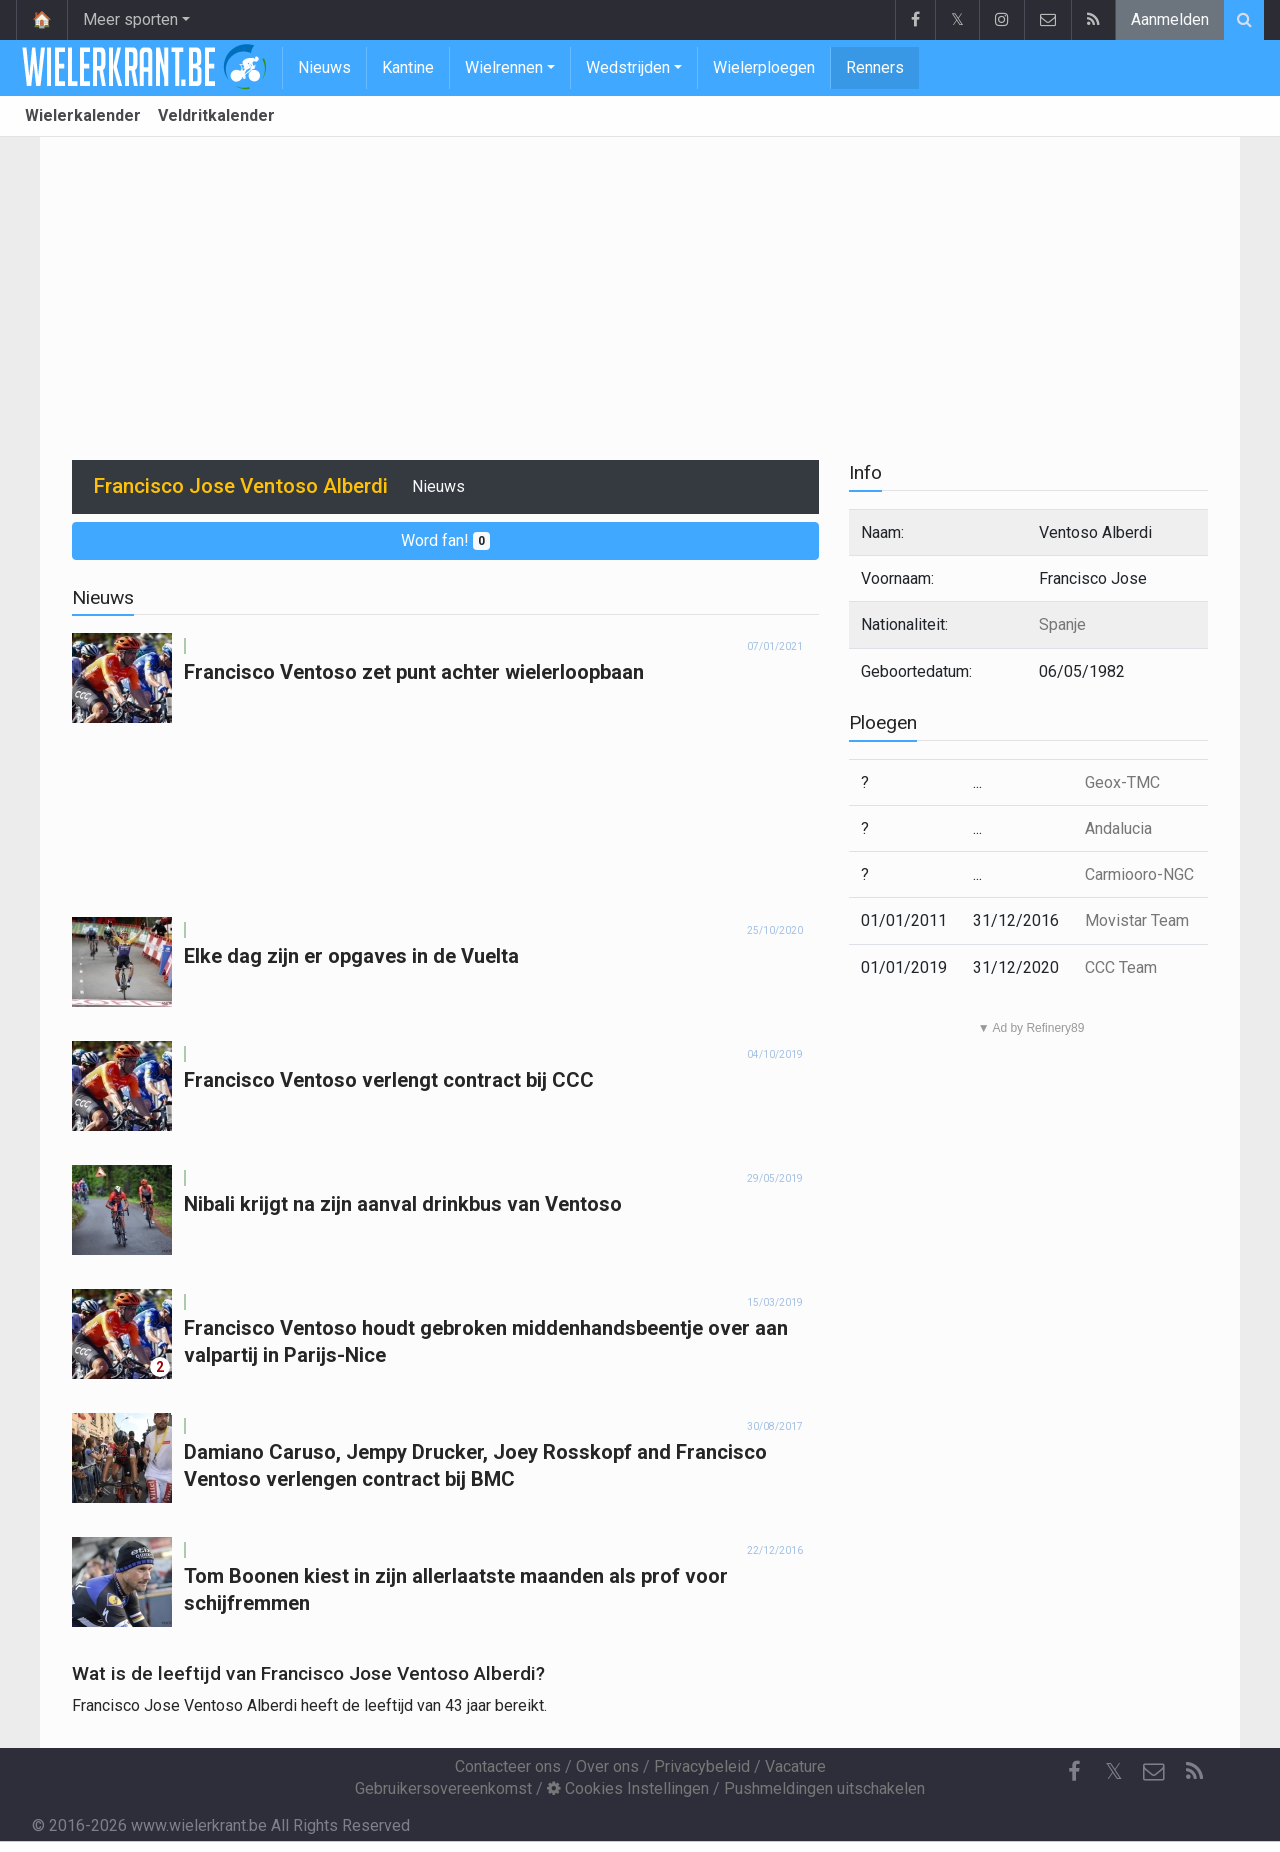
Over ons (607, 1766)
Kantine (408, 67)
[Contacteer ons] (1154, 1772)
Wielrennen (504, 67)
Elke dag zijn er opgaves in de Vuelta (351, 956)
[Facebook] (1074, 1772)
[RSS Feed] (1194, 1772)
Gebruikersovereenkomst (443, 1788)
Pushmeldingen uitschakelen (824, 1788)
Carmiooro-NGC (1139, 874)
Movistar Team (1137, 920)
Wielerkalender (83, 115)
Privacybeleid (702, 1766)
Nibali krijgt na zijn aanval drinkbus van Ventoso (403, 1204)
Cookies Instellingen (628, 1788)
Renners (875, 67)
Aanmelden (1170, 19)
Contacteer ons (508, 1766)
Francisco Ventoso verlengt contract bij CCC (389, 1080)
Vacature (795, 1766)
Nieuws (324, 67)
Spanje (1062, 624)
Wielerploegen (764, 67)
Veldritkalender (216, 115)
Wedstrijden (628, 67)
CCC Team (1121, 967)
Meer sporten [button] (130, 19)
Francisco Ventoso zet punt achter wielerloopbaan (414, 672)
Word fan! (445, 540)
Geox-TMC (1122, 782)
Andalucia (1118, 828)
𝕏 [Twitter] (1114, 1771)
